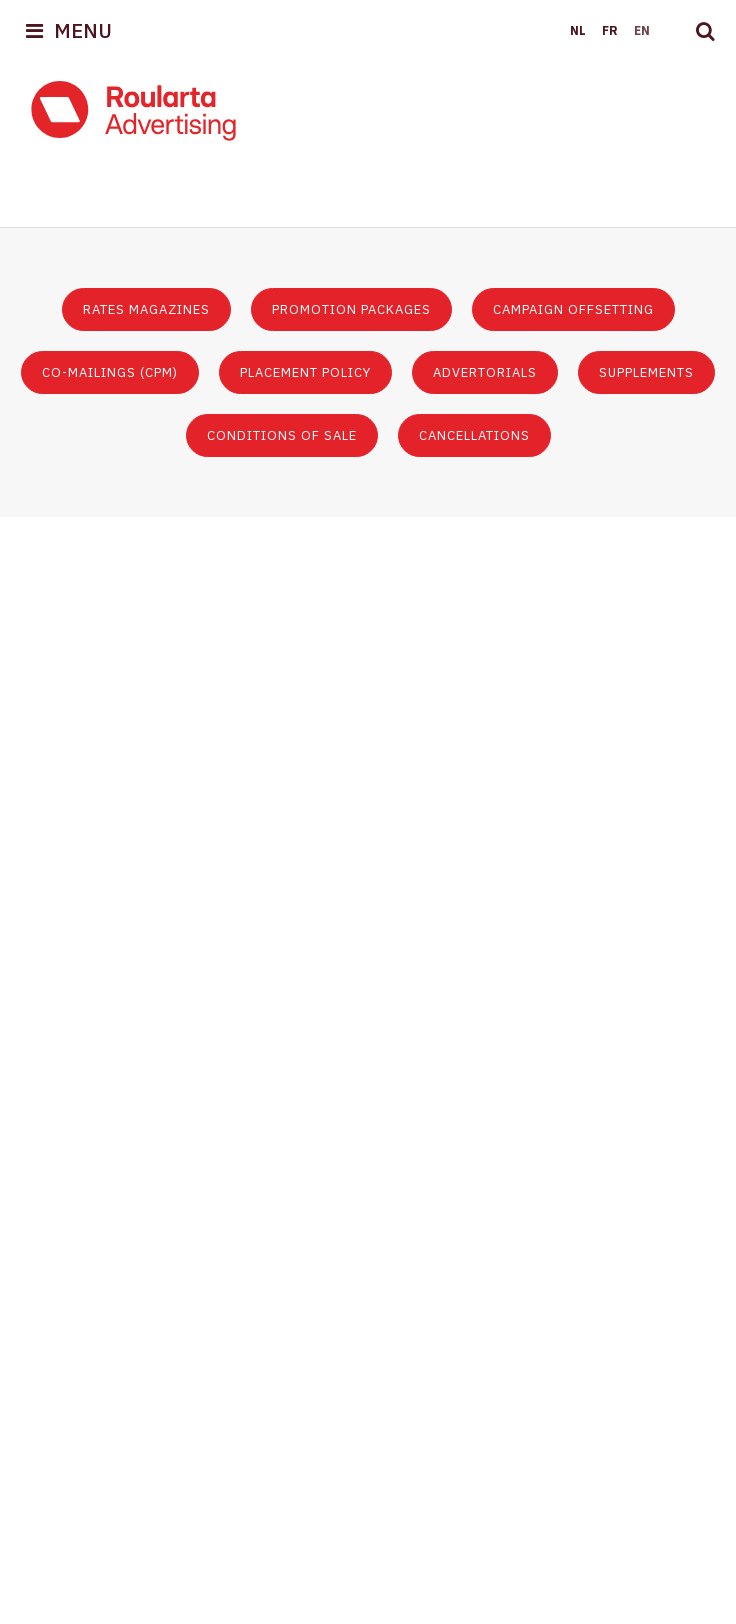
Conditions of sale (282, 435)
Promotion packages (351, 309)
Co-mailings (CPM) (110, 372)
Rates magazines (146, 309)
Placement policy (305, 372)
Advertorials (485, 372)
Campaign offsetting (573, 309)
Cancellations (474, 435)
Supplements (646, 372)
